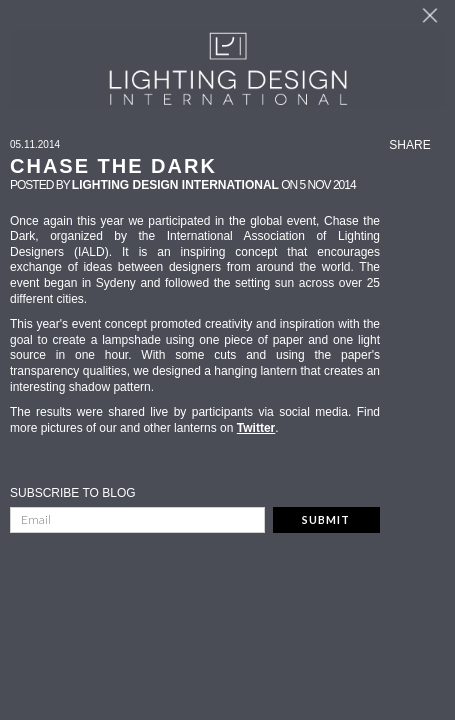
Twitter (256, 428)
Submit (326, 519)
